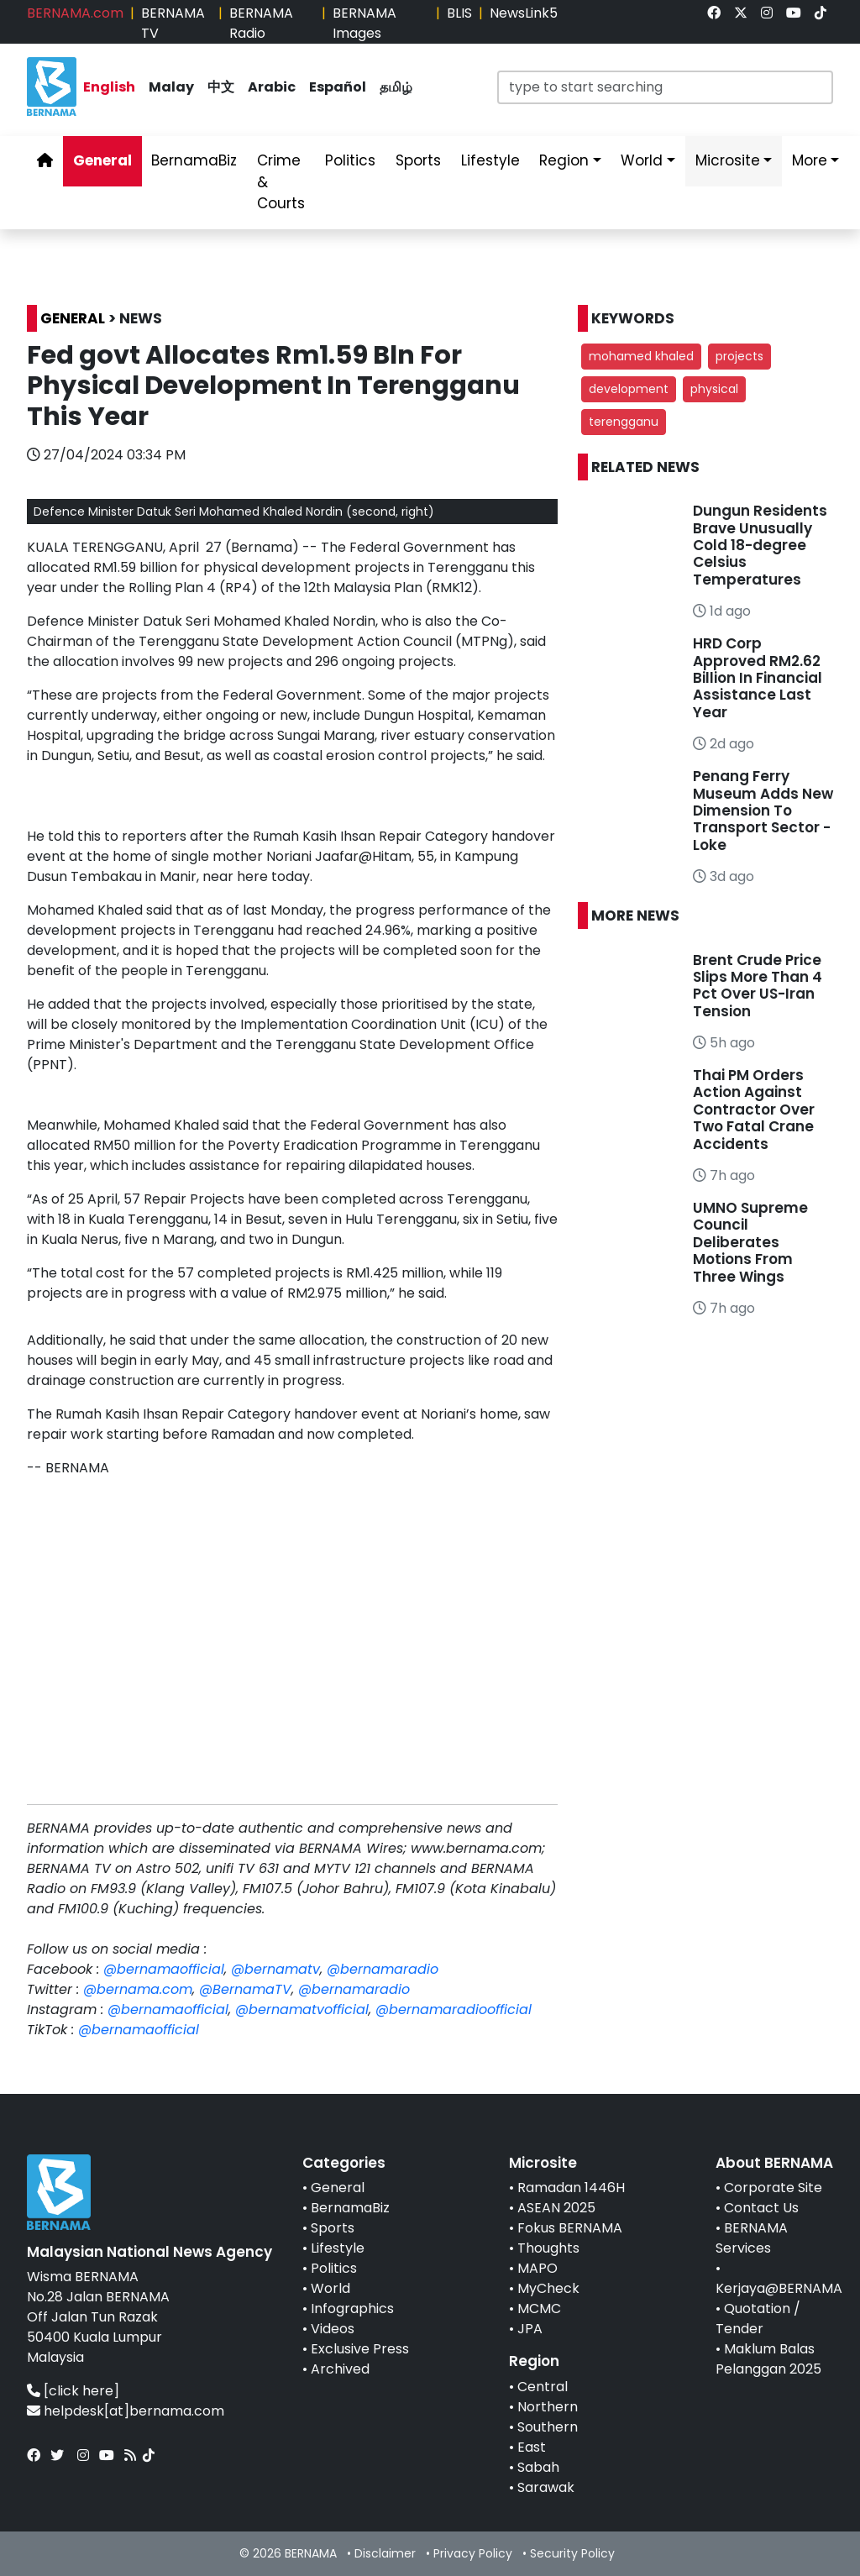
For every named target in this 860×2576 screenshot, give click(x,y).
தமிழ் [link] (396, 87)
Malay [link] (171, 87)
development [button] (629, 388)
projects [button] (739, 356)
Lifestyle (337, 2248)
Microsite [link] (727, 160)
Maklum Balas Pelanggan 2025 (768, 2359)
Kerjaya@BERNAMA (779, 2288)
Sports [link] (418, 160)
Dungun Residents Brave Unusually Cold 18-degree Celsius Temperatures (760, 545)
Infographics (352, 2308)
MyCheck (548, 2288)
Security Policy (572, 2553)
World (330, 2288)
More (809, 160)
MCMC (539, 2308)
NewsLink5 (524, 13)
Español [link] (337, 87)
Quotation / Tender (758, 2318)
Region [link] (564, 160)
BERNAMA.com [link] (75, 13)
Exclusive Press (360, 2348)
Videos (332, 2328)
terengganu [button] (623, 421)
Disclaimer (385, 2553)
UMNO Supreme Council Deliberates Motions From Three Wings (750, 1242)
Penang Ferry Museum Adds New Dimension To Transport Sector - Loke (763, 810)
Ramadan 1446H (571, 2187)
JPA (530, 2328)
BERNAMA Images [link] (364, 23)
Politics (334, 2268)
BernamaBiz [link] (194, 160)
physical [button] (714, 388)
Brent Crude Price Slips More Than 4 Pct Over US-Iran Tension (757, 985)
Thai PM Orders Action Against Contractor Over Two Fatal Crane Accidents (754, 1109)
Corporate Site (773, 2187)
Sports (332, 2228)
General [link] (102, 160)
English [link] (109, 87)
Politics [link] (350, 160)
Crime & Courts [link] (281, 181)
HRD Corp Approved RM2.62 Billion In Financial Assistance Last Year (757, 677)
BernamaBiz (350, 2207)
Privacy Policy (472, 2553)
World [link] (642, 160)
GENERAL (72, 318)
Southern (547, 2427)
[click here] (81, 2390)
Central (542, 2386)
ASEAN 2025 (556, 2207)
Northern (547, 2406)
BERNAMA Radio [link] (261, 23)
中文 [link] (220, 87)
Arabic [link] (272, 87)
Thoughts (548, 2248)
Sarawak (545, 2487)
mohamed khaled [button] (641, 356)
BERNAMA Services (752, 2238)
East (531, 2447)
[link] (714, 13)
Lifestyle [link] (490, 160)
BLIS (459, 13)
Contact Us (761, 2207)
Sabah (538, 2467)
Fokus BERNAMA (569, 2228)
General (337, 2187)
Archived (340, 2369)
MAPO (537, 2268)
